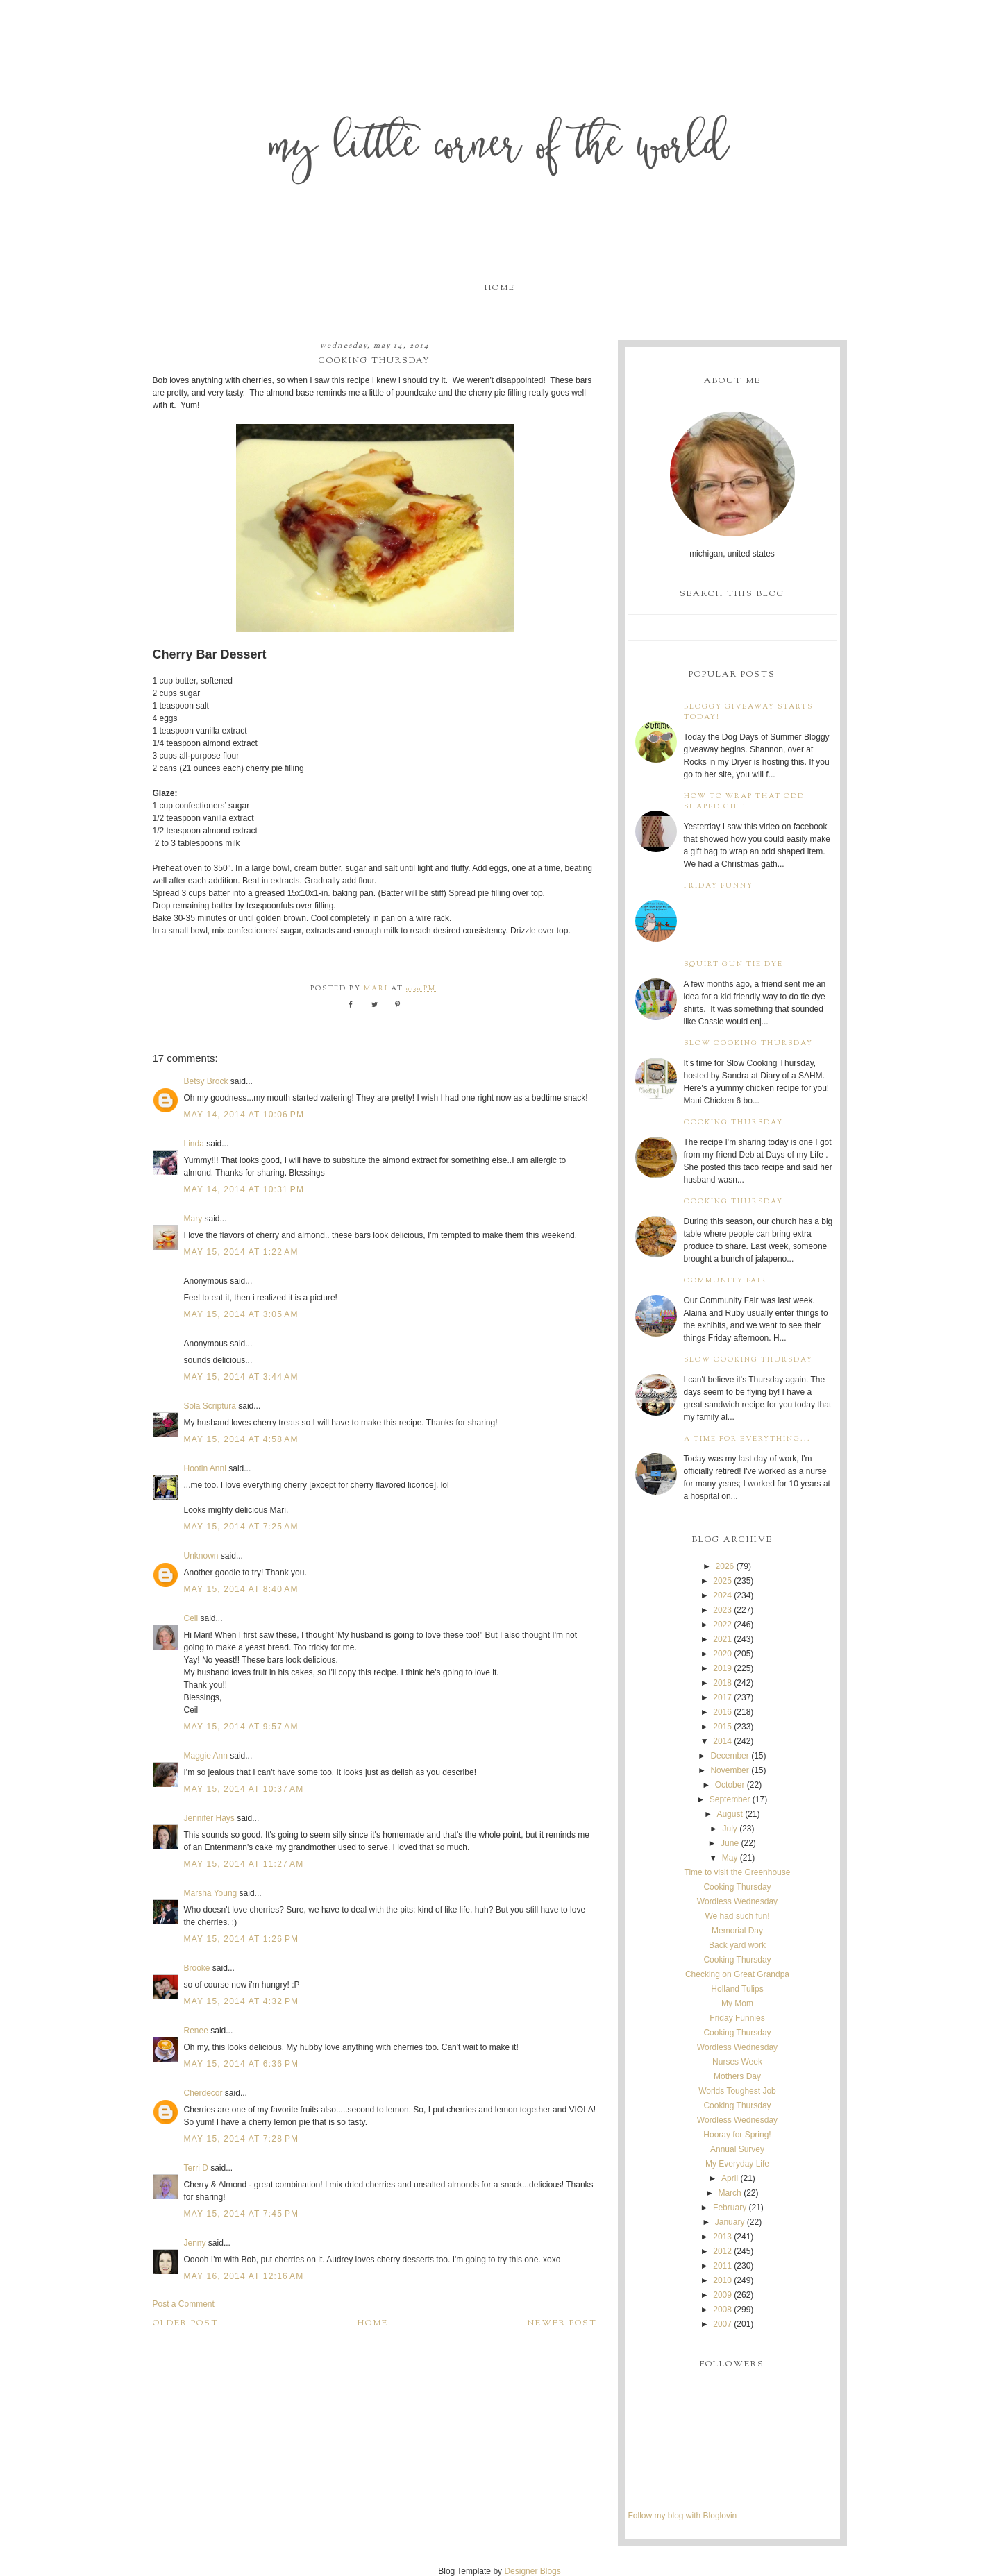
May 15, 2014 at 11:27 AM (244, 1864)
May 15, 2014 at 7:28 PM (241, 2139)
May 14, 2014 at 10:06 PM (244, 1114)
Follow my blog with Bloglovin (682, 2515)
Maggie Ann (206, 1756)
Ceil (191, 1618)
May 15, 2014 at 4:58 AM (241, 1439)
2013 (722, 2237)
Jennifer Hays (209, 1818)
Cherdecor (203, 2093)
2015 (722, 1726)
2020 (722, 1654)
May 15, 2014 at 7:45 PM (241, 2214)
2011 (722, 2266)
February (729, 2207)
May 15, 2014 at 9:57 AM (241, 1726)
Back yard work (737, 1945)
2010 (722, 2280)
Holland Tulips (737, 1989)
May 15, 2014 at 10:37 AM (244, 1789)
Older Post (186, 2323)
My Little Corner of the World (499, 148)
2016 (722, 1712)
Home (500, 288)
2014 (722, 1741)
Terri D (196, 2168)
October (730, 1785)
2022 (722, 1624)
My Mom (737, 2003)
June (730, 1843)
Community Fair (725, 1281)
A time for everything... (747, 1439)
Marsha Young (210, 1893)
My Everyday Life (737, 2164)
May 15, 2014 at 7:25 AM (241, 1527)
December (729, 1756)
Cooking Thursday (733, 1122)
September (730, 1799)
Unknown (201, 1556)
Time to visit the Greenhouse (738, 1872)
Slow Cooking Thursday (748, 1043)
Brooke (197, 1968)
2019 (722, 1668)
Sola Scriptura (210, 1406)
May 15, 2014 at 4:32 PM (241, 2001)
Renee (196, 2030)
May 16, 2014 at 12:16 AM (244, 2276)
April (729, 2178)
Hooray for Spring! (737, 2134)
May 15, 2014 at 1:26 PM (241, 1939)
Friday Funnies (737, 2018)
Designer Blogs (532, 2571)
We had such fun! (737, 1916)
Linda (194, 1144)
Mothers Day (737, 2076)
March (729, 2193)
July (729, 1828)
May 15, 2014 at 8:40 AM (241, 1589)
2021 (722, 1639)
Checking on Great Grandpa (737, 1974)
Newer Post (562, 2323)
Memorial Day (737, 1930)
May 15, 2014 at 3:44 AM (241, 1377)
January (730, 2222)
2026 (725, 1566)
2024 (722, 1595)
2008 (722, 2309)
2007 (722, 2324)
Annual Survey (737, 2149)
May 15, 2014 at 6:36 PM (241, 2064)
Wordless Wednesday (737, 1901)
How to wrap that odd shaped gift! (744, 801)
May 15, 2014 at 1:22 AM (241, 1252)
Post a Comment (184, 2304)
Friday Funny (718, 886)
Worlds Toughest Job (737, 2091)
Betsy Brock (206, 1081)
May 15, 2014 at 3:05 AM (241, 1314)
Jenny (195, 2243)
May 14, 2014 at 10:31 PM (244, 1189)
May (730, 1858)
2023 (722, 1610)
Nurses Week (737, 2062)
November (729, 1770)
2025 (722, 1581)
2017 (722, 1697)
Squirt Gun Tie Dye (733, 964)
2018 (722, 1683)
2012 (722, 2251)
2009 (722, 2295)
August (729, 1814)
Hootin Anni (205, 1468)
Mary (193, 1218)
